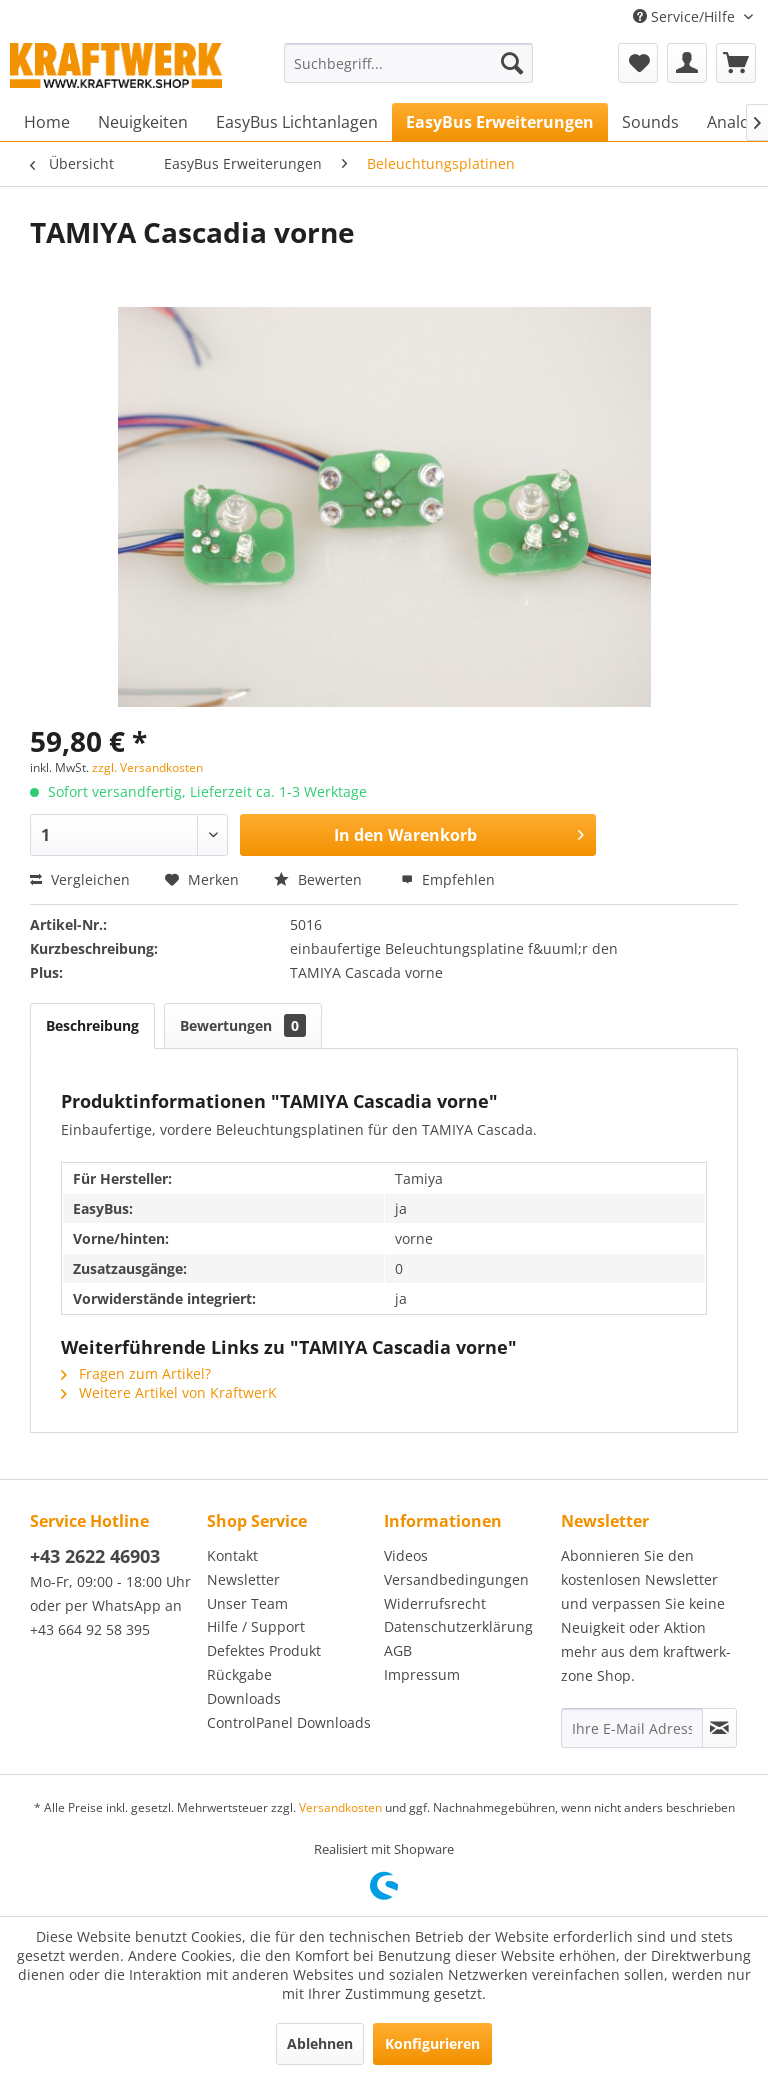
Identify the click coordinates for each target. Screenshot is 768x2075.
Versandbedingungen (456, 1579)
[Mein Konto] (687, 63)
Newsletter (243, 1579)
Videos (406, 1555)
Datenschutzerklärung (458, 1626)
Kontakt (232, 1555)
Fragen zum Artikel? (136, 1373)
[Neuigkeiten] (143, 122)
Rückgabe (239, 1674)
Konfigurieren (432, 2043)
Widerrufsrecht (435, 1603)
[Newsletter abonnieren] (719, 1728)
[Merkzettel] (638, 63)
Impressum (422, 1674)
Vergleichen (80, 879)
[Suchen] (512, 63)
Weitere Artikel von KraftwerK (169, 1392)
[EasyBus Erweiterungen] (500, 122)
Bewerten (320, 879)
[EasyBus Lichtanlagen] (297, 122)
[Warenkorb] (736, 63)
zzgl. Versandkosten (147, 767)
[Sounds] (650, 122)
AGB (398, 1650)
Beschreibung (92, 1025)
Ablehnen (320, 2043)
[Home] (47, 122)
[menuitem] (409, 63)
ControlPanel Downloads (289, 1722)
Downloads (244, 1698)
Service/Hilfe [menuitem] (686, 16)
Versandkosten (340, 1807)
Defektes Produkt (264, 1650)
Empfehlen (448, 879)
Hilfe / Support (256, 1626)
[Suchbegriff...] (409, 63)
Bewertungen (243, 1025)
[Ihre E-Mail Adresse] (632, 1728)
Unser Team (247, 1603)
